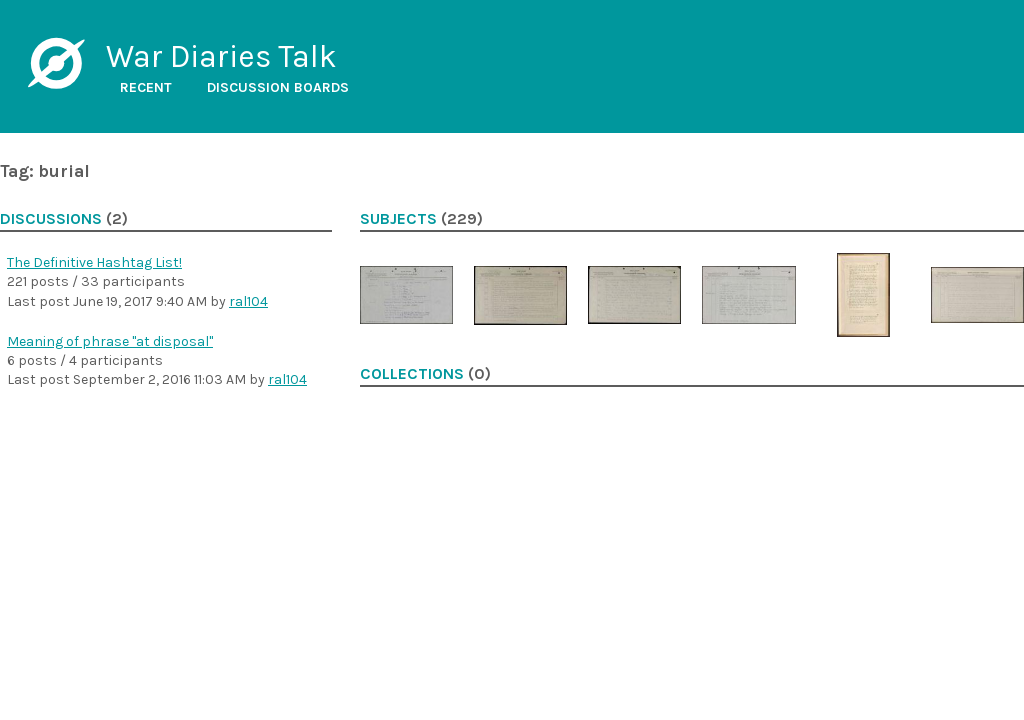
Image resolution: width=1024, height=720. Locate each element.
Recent (146, 87)
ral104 (248, 301)
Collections (412, 374)
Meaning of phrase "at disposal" (110, 341)
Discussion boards (278, 87)
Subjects (398, 219)
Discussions (51, 219)
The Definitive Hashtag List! (94, 262)
